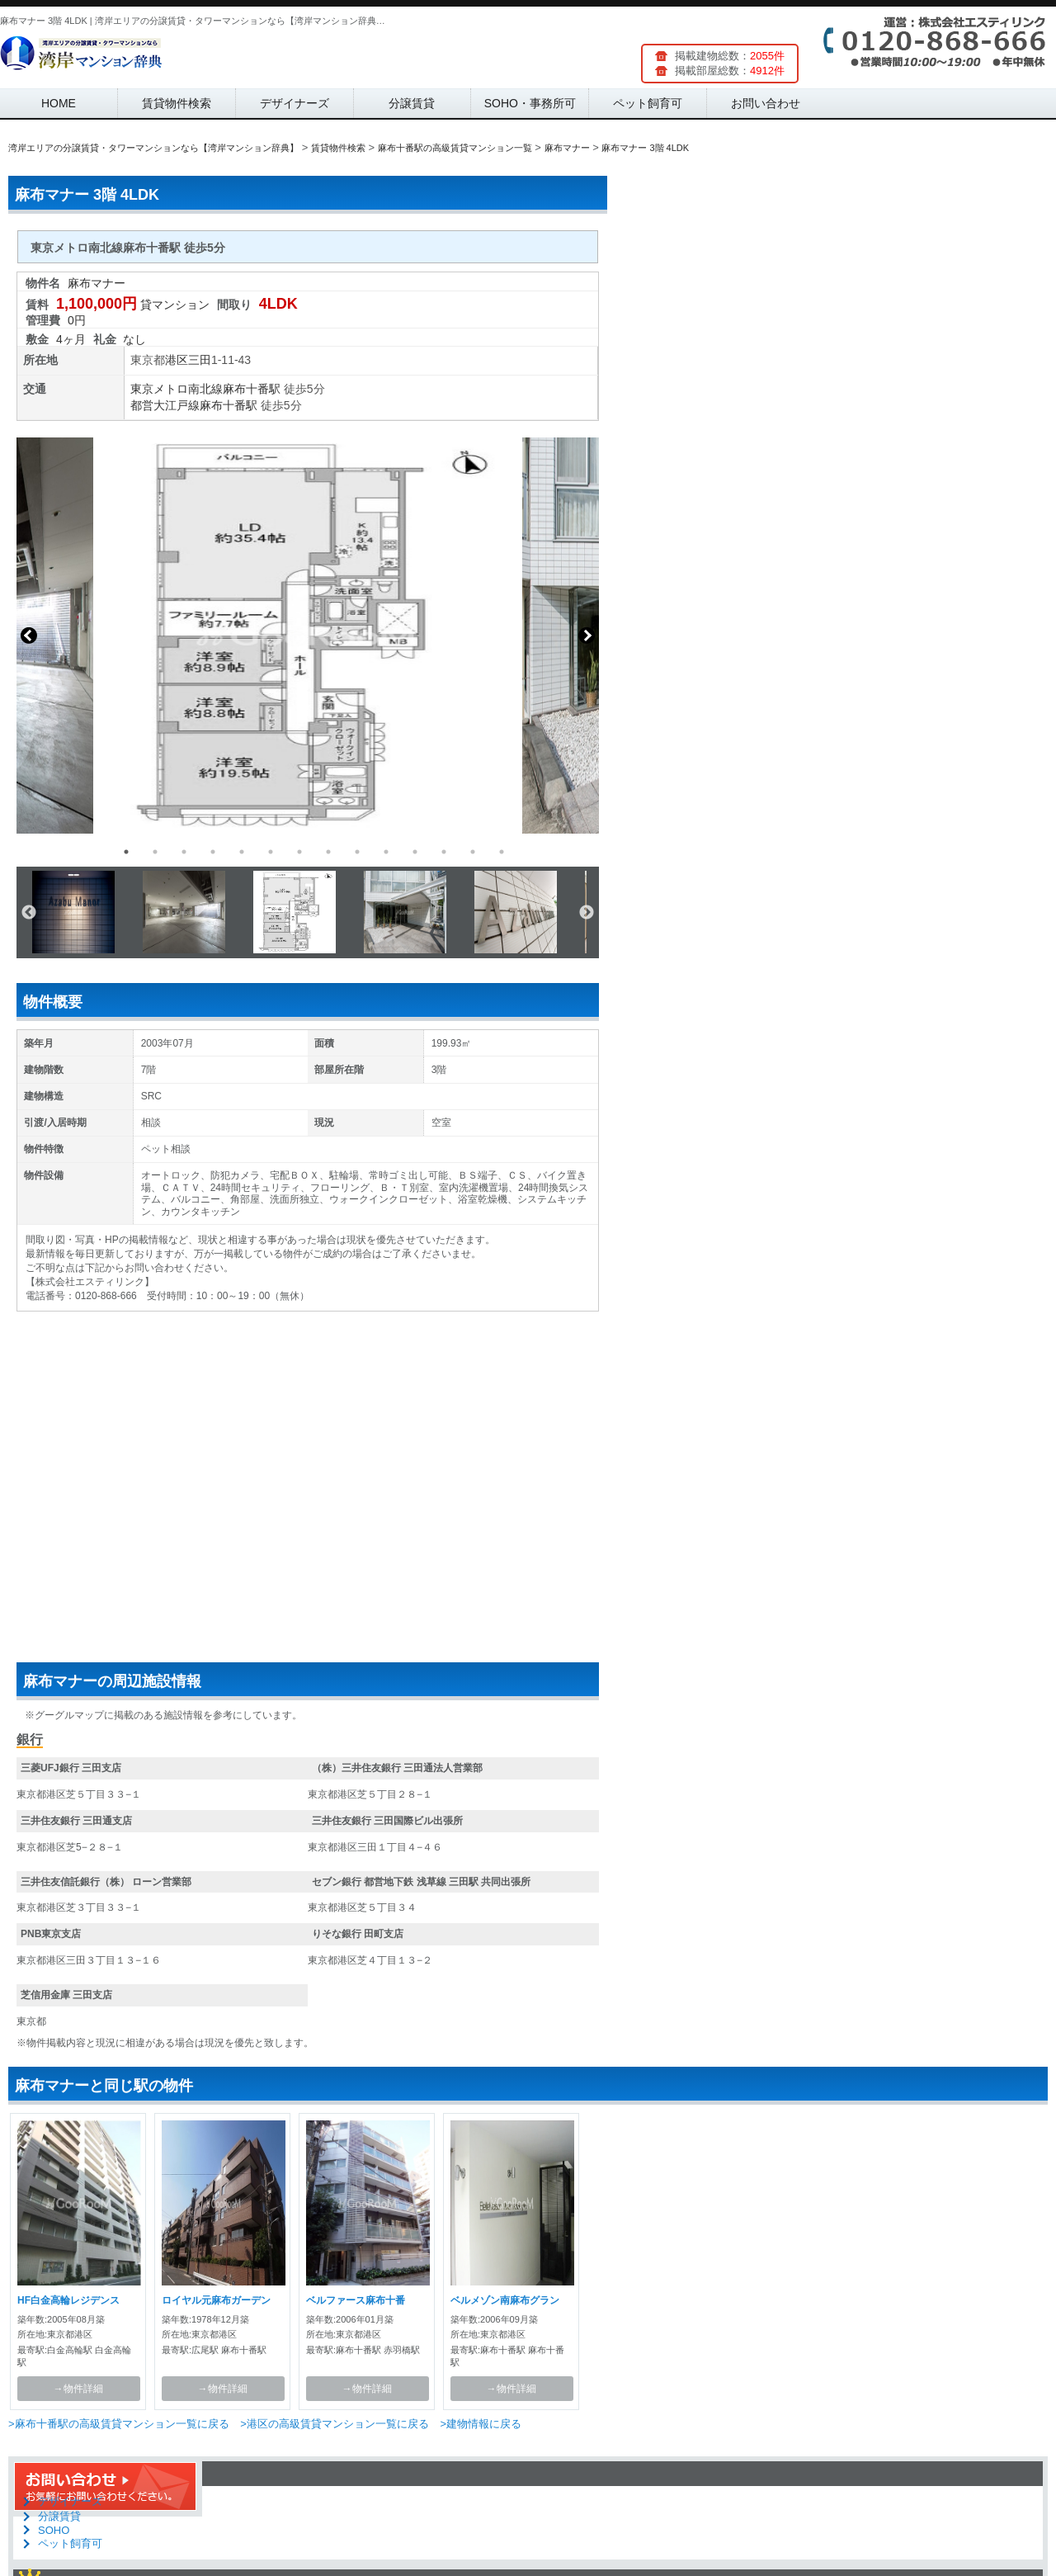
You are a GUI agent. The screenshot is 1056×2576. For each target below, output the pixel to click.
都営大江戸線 (165, 405)
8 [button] (328, 852)
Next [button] (586, 635)
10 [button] (386, 852)
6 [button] (270, 852)
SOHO (53, 2530)
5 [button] (241, 852)
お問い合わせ (765, 103)
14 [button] (501, 852)
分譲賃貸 (412, 103)
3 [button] (184, 852)
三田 (199, 359)
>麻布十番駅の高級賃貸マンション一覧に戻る (118, 2424)
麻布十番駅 (251, 388)
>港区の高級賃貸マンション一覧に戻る (334, 2424)
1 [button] (126, 852)
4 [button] (213, 852)
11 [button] (415, 852)
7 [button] (299, 852)
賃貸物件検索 (176, 103)
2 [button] (155, 852)
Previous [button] (29, 635)
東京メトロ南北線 (176, 388)
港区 (176, 359)
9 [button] (357, 852)
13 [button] (472, 852)
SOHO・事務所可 (530, 103)
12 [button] (444, 852)
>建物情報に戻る (480, 2424)
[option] (307, 635)
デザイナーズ (294, 103)
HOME (58, 103)
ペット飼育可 (647, 103)
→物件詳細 (78, 2388)
